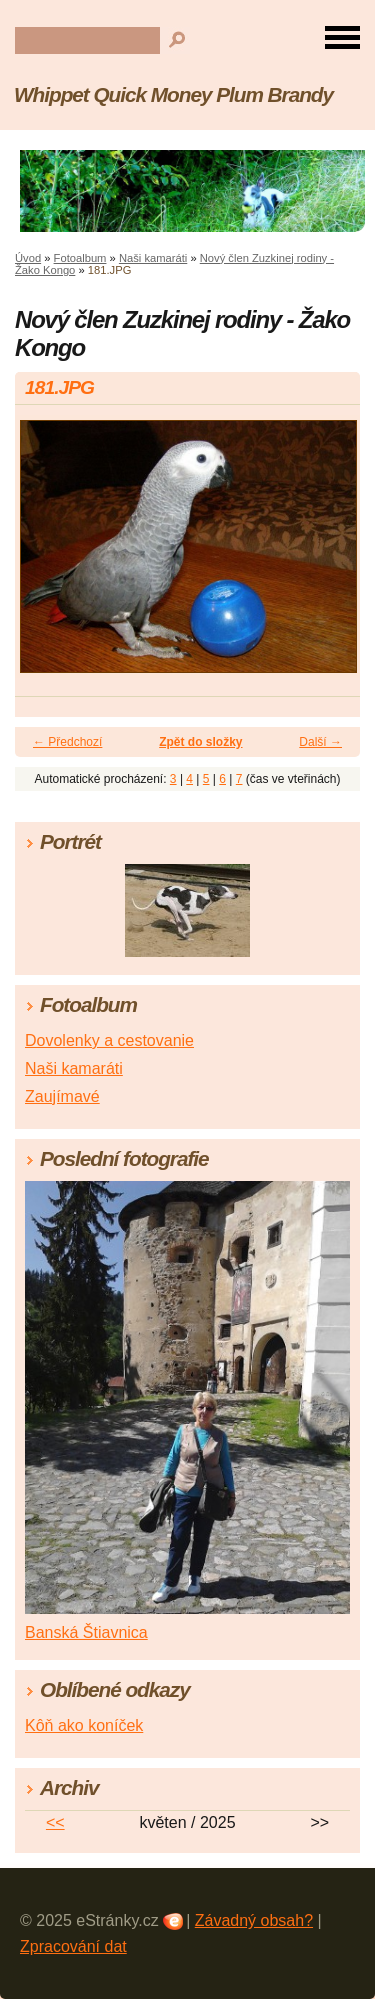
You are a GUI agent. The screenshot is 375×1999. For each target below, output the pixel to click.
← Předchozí (67, 742)
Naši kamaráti (153, 258)
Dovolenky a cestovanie (109, 1040)
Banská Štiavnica (86, 1632)
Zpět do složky (200, 742)
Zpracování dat (73, 1946)
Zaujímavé (62, 1096)
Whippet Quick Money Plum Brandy (173, 94)
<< (55, 1822)
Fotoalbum (80, 258)
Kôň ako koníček (84, 1725)
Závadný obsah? (254, 1920)
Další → (320, 742)
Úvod (28, 258)
